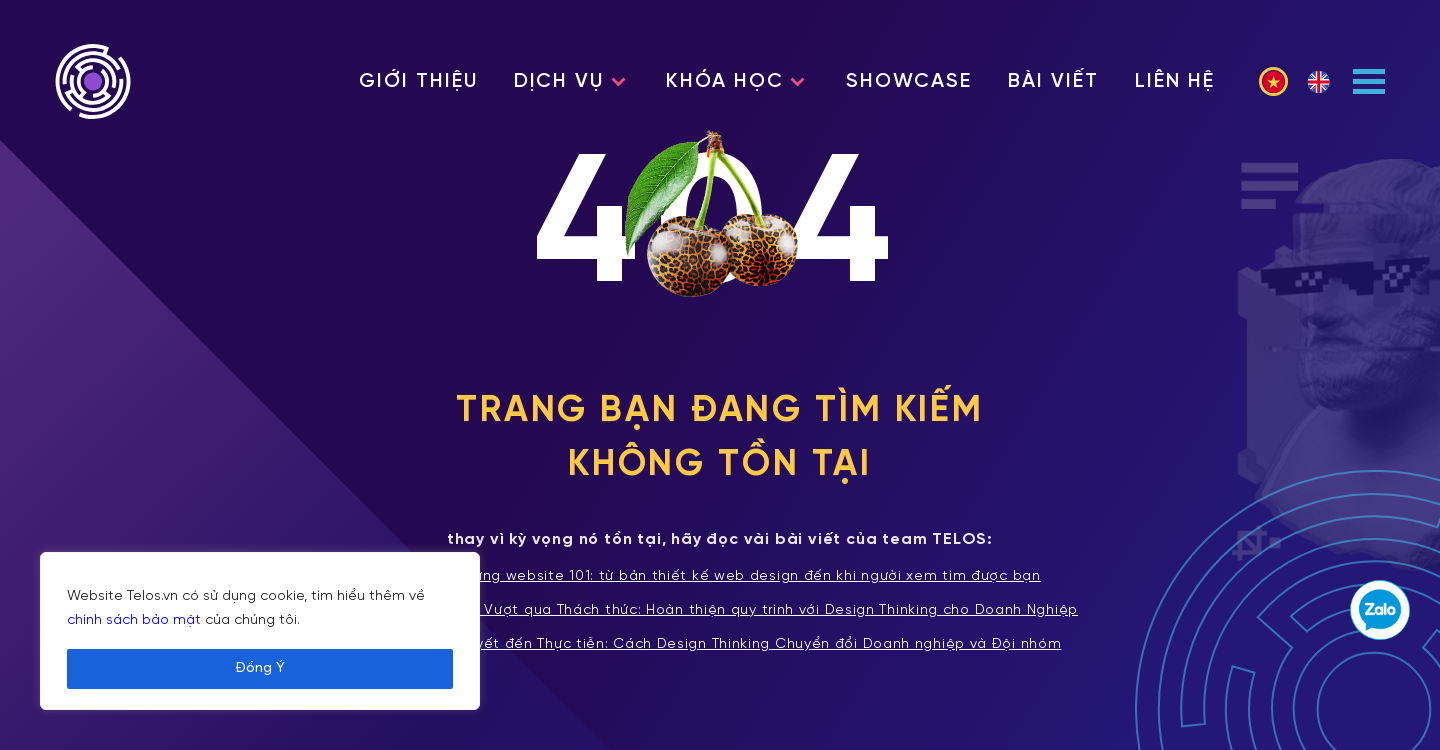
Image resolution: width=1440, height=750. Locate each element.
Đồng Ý (260, 668)
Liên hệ (1175, 81)
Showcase (909, 81)
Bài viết (1053, 81)
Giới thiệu (418, 81)
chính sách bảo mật (134, 620)
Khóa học (725, 81)
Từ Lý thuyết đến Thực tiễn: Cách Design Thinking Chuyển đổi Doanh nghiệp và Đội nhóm (720, 645)
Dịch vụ (559, 81)
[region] (260, 631)
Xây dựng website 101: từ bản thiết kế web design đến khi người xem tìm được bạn (719, 577)
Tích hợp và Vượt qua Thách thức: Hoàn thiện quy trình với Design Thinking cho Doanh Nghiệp (720, 611)
